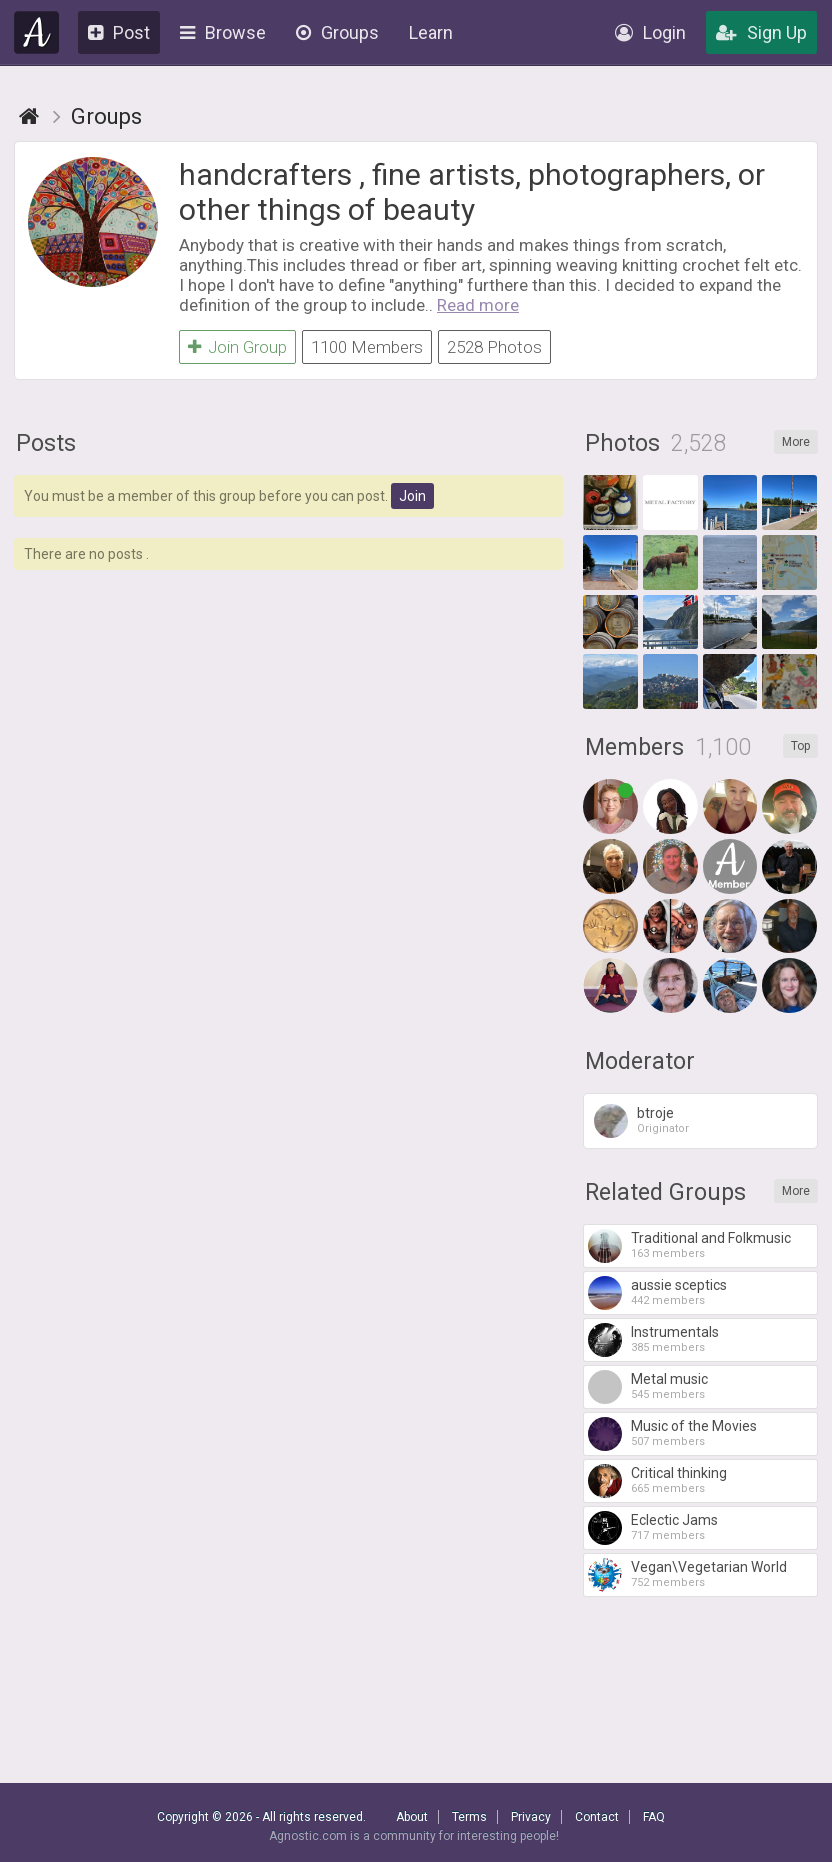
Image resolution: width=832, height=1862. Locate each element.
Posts (46, 443)
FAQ (654, 1817)
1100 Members (367, 347)
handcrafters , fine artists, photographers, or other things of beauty (472, 192)
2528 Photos (494, 347)
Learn (431, 32)
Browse (223, 32)
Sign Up (761, 32)
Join (412, 496)
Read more (478, 305)
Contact (597, 1817)
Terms (469, 1817)
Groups (337, 32)
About (412, 1817)
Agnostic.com (37, 32)
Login (650, 32)
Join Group (237, 347)
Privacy (531, 1817)
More (796, 442)
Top (800, 746)
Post (119, 32)
